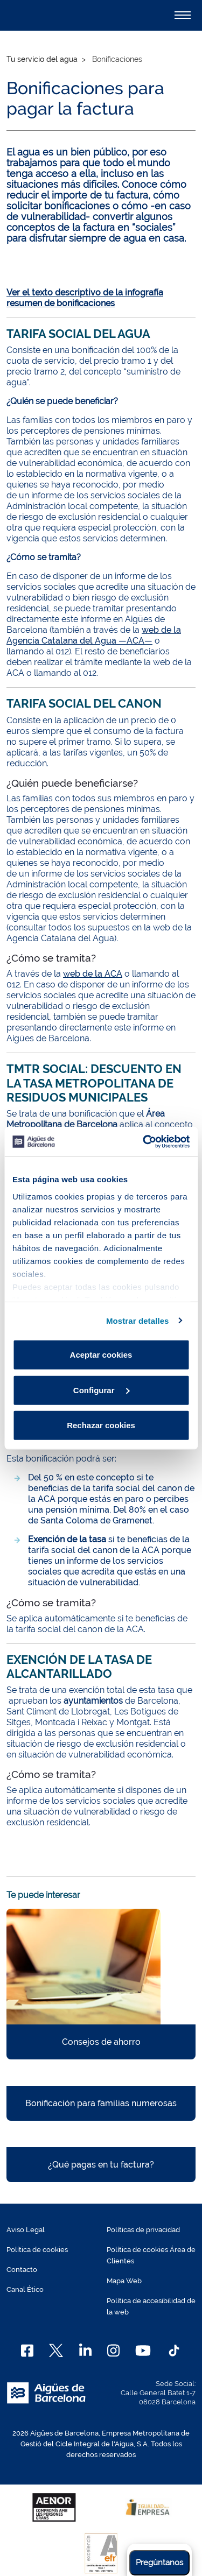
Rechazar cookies (101, 1425)
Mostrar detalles (137, 1320)
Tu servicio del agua (42, 59)
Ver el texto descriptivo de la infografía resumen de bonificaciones (84, 297)
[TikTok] (174, 2351)
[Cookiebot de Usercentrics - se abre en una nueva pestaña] (144, 1141)
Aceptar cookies (101, 1354)
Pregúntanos (159, 2562)
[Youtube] (143, 2351)
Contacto (21, 2270)
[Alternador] (182, 15)
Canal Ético (25, 2289)
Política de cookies (37, 2250)
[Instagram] (113, 2351)
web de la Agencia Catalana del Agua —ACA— (93, 635)
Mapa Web (124, 2281)
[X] (56, 2351)
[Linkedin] (85, 2351)
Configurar (101, 1389)
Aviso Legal (25, 2230)
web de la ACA (92, 974)
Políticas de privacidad (143, 2230)
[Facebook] (27, 2351)
